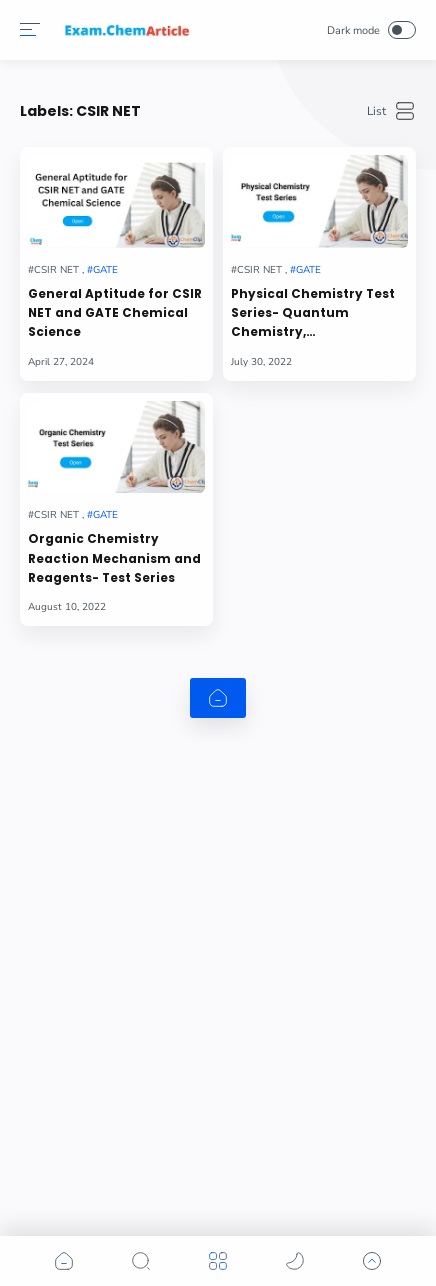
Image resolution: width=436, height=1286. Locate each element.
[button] (64, 1261)
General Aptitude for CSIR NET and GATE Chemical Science (115, 313)
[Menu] (30, 30)
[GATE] (102, 270)
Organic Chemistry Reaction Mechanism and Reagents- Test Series (114, 558)
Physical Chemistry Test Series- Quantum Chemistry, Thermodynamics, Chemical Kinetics (313, 314)
